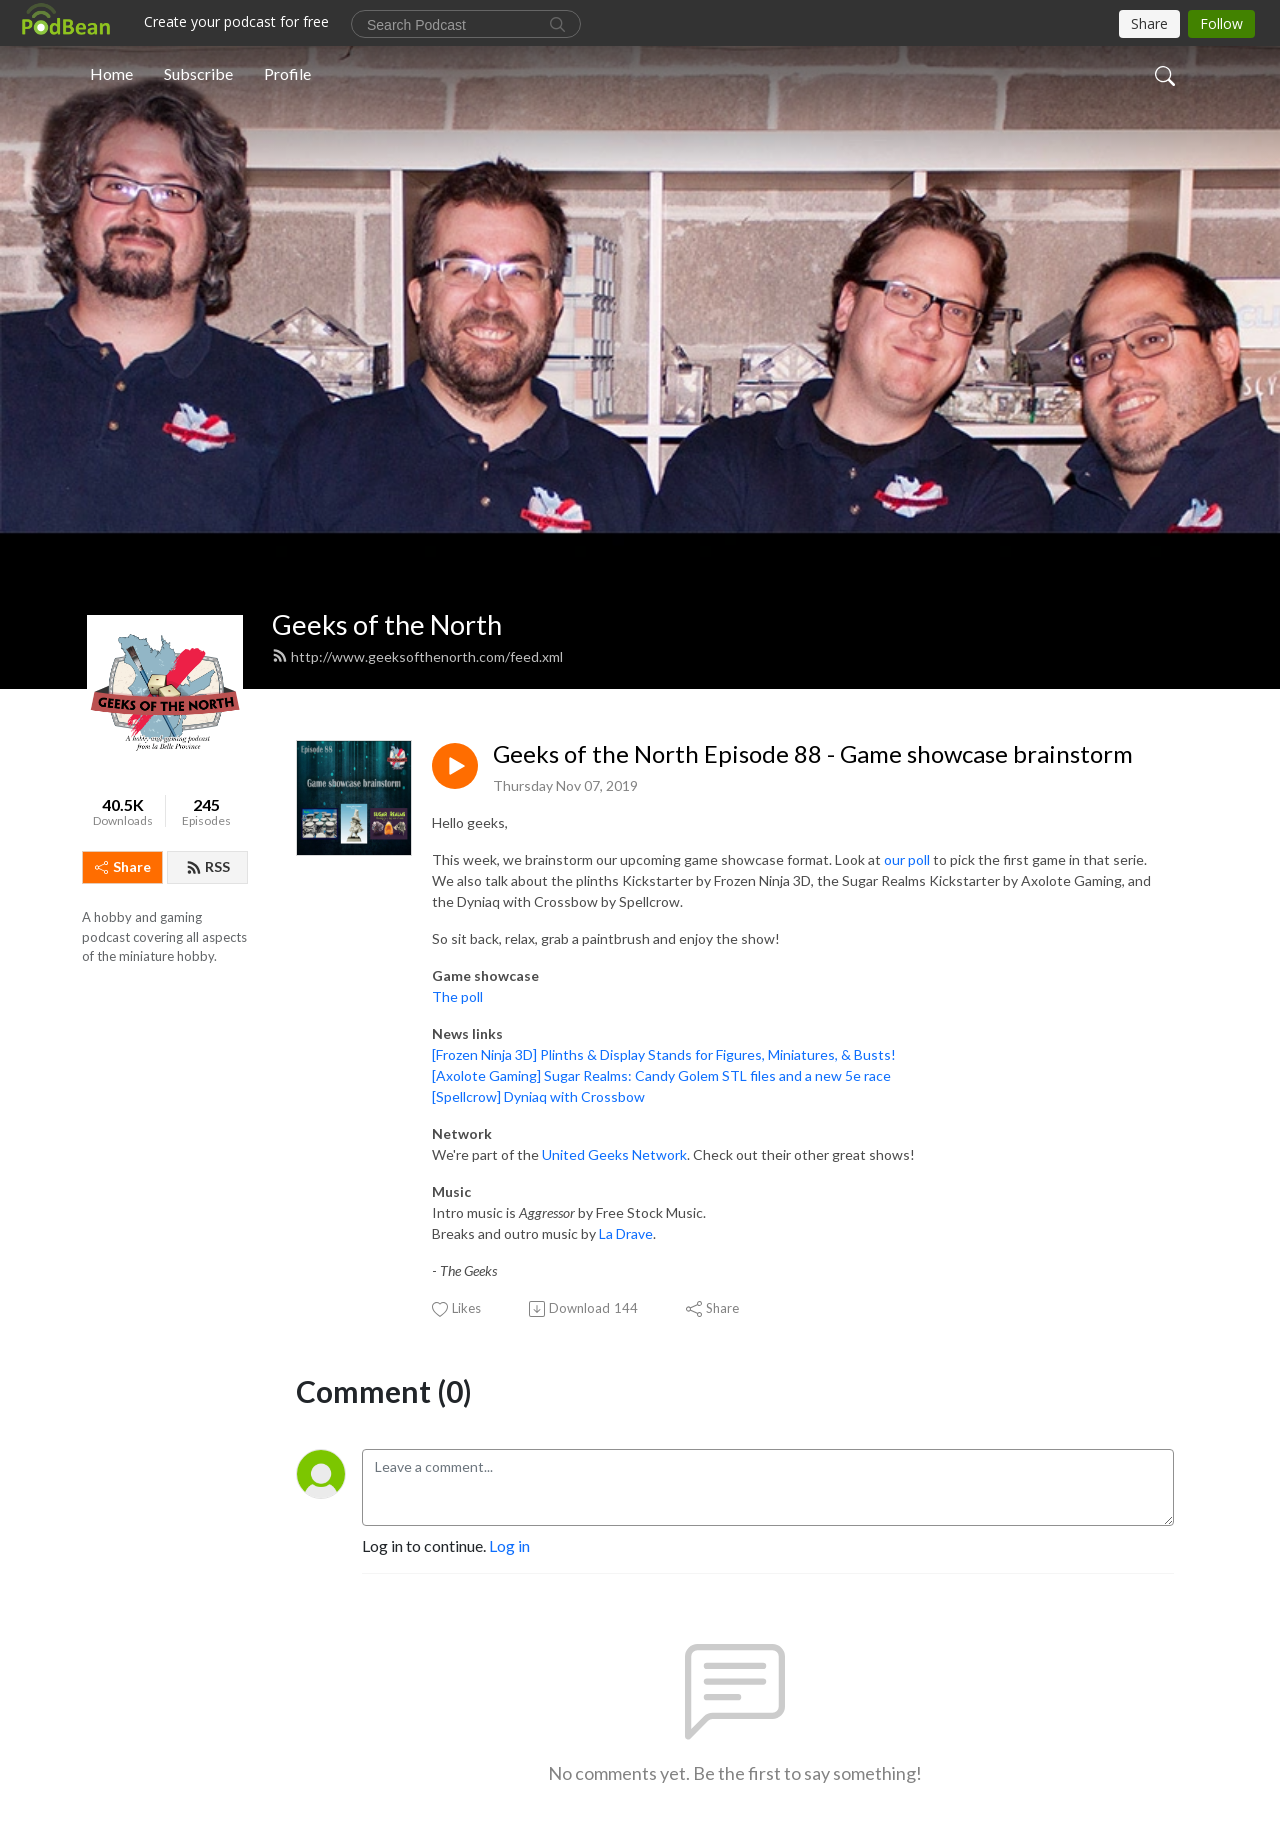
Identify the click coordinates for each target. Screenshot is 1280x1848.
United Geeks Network (614, 1154)
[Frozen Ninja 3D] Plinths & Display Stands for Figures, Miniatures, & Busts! (664, 1054)
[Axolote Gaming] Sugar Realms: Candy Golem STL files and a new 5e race (661, 1075)
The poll (457, 996)
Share (123, 866)
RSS (208, 866)
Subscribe (198, 73)
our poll (907, 859)
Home (111, 73)
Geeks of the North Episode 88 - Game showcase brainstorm (813, 754)
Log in (509, 1545)
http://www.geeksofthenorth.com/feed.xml (417, 656)
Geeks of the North (387, 624)
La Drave (626, 1233)
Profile (287, 73)
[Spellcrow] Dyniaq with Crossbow (538, 1096)
